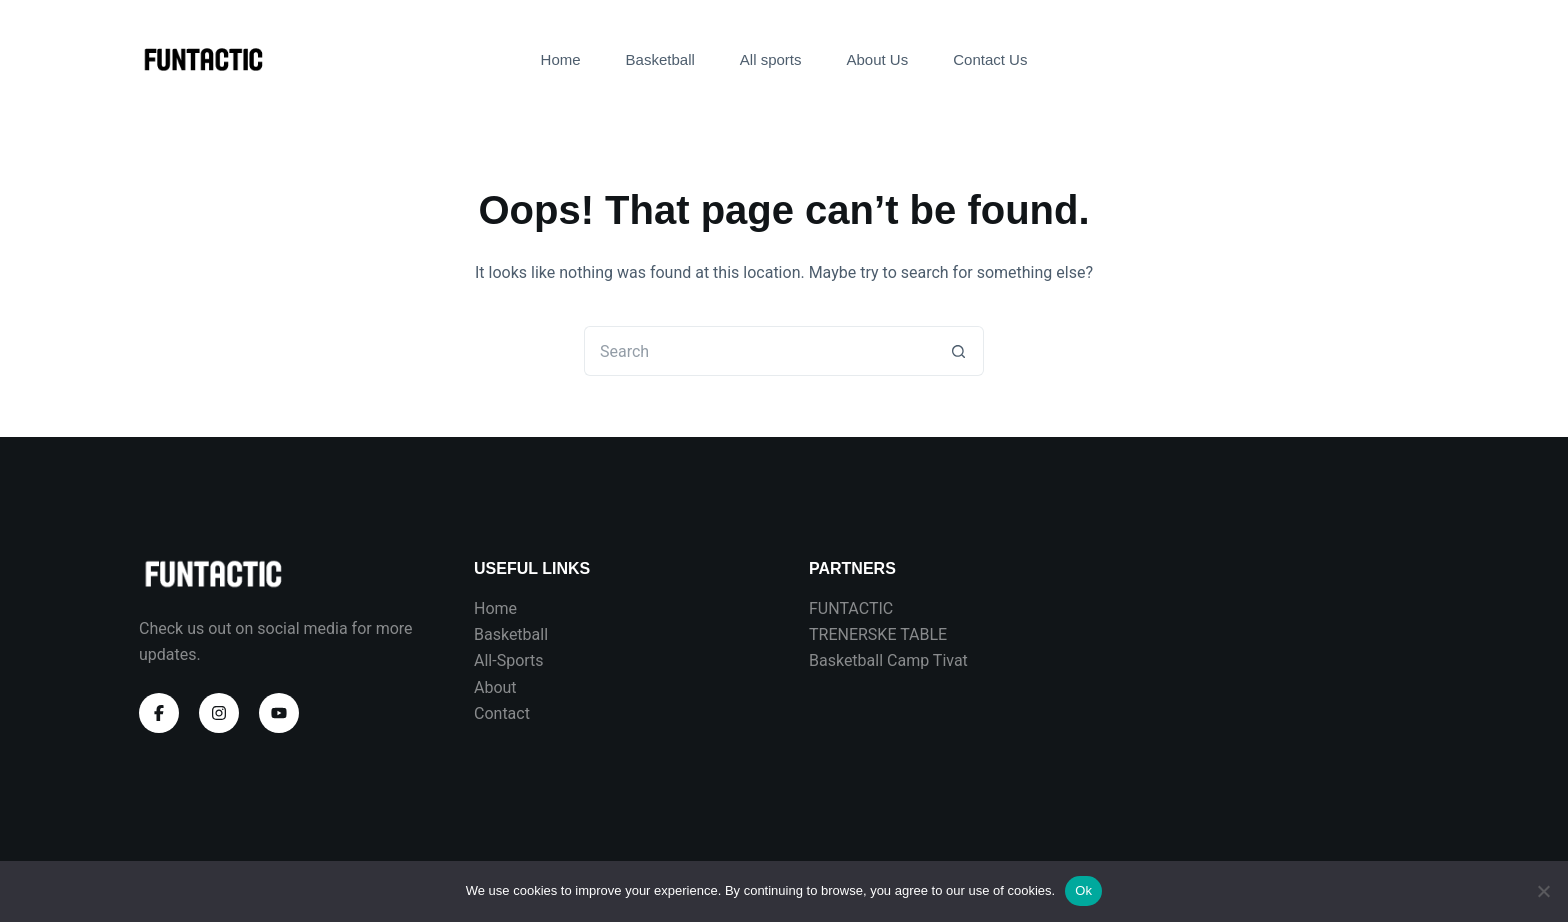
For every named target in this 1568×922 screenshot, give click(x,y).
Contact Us (990, 59)
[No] (1543, 891)
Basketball (660, 59)
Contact (502, 713)
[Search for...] (759, 351)
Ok (1083, 890)
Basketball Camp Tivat (888, 660)
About (495, 687)
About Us (878, 59)
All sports (771, 59)
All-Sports (509, 660)
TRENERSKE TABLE (878, 634)
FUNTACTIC (851, 608)
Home (561, 59)
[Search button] (959, 351)
